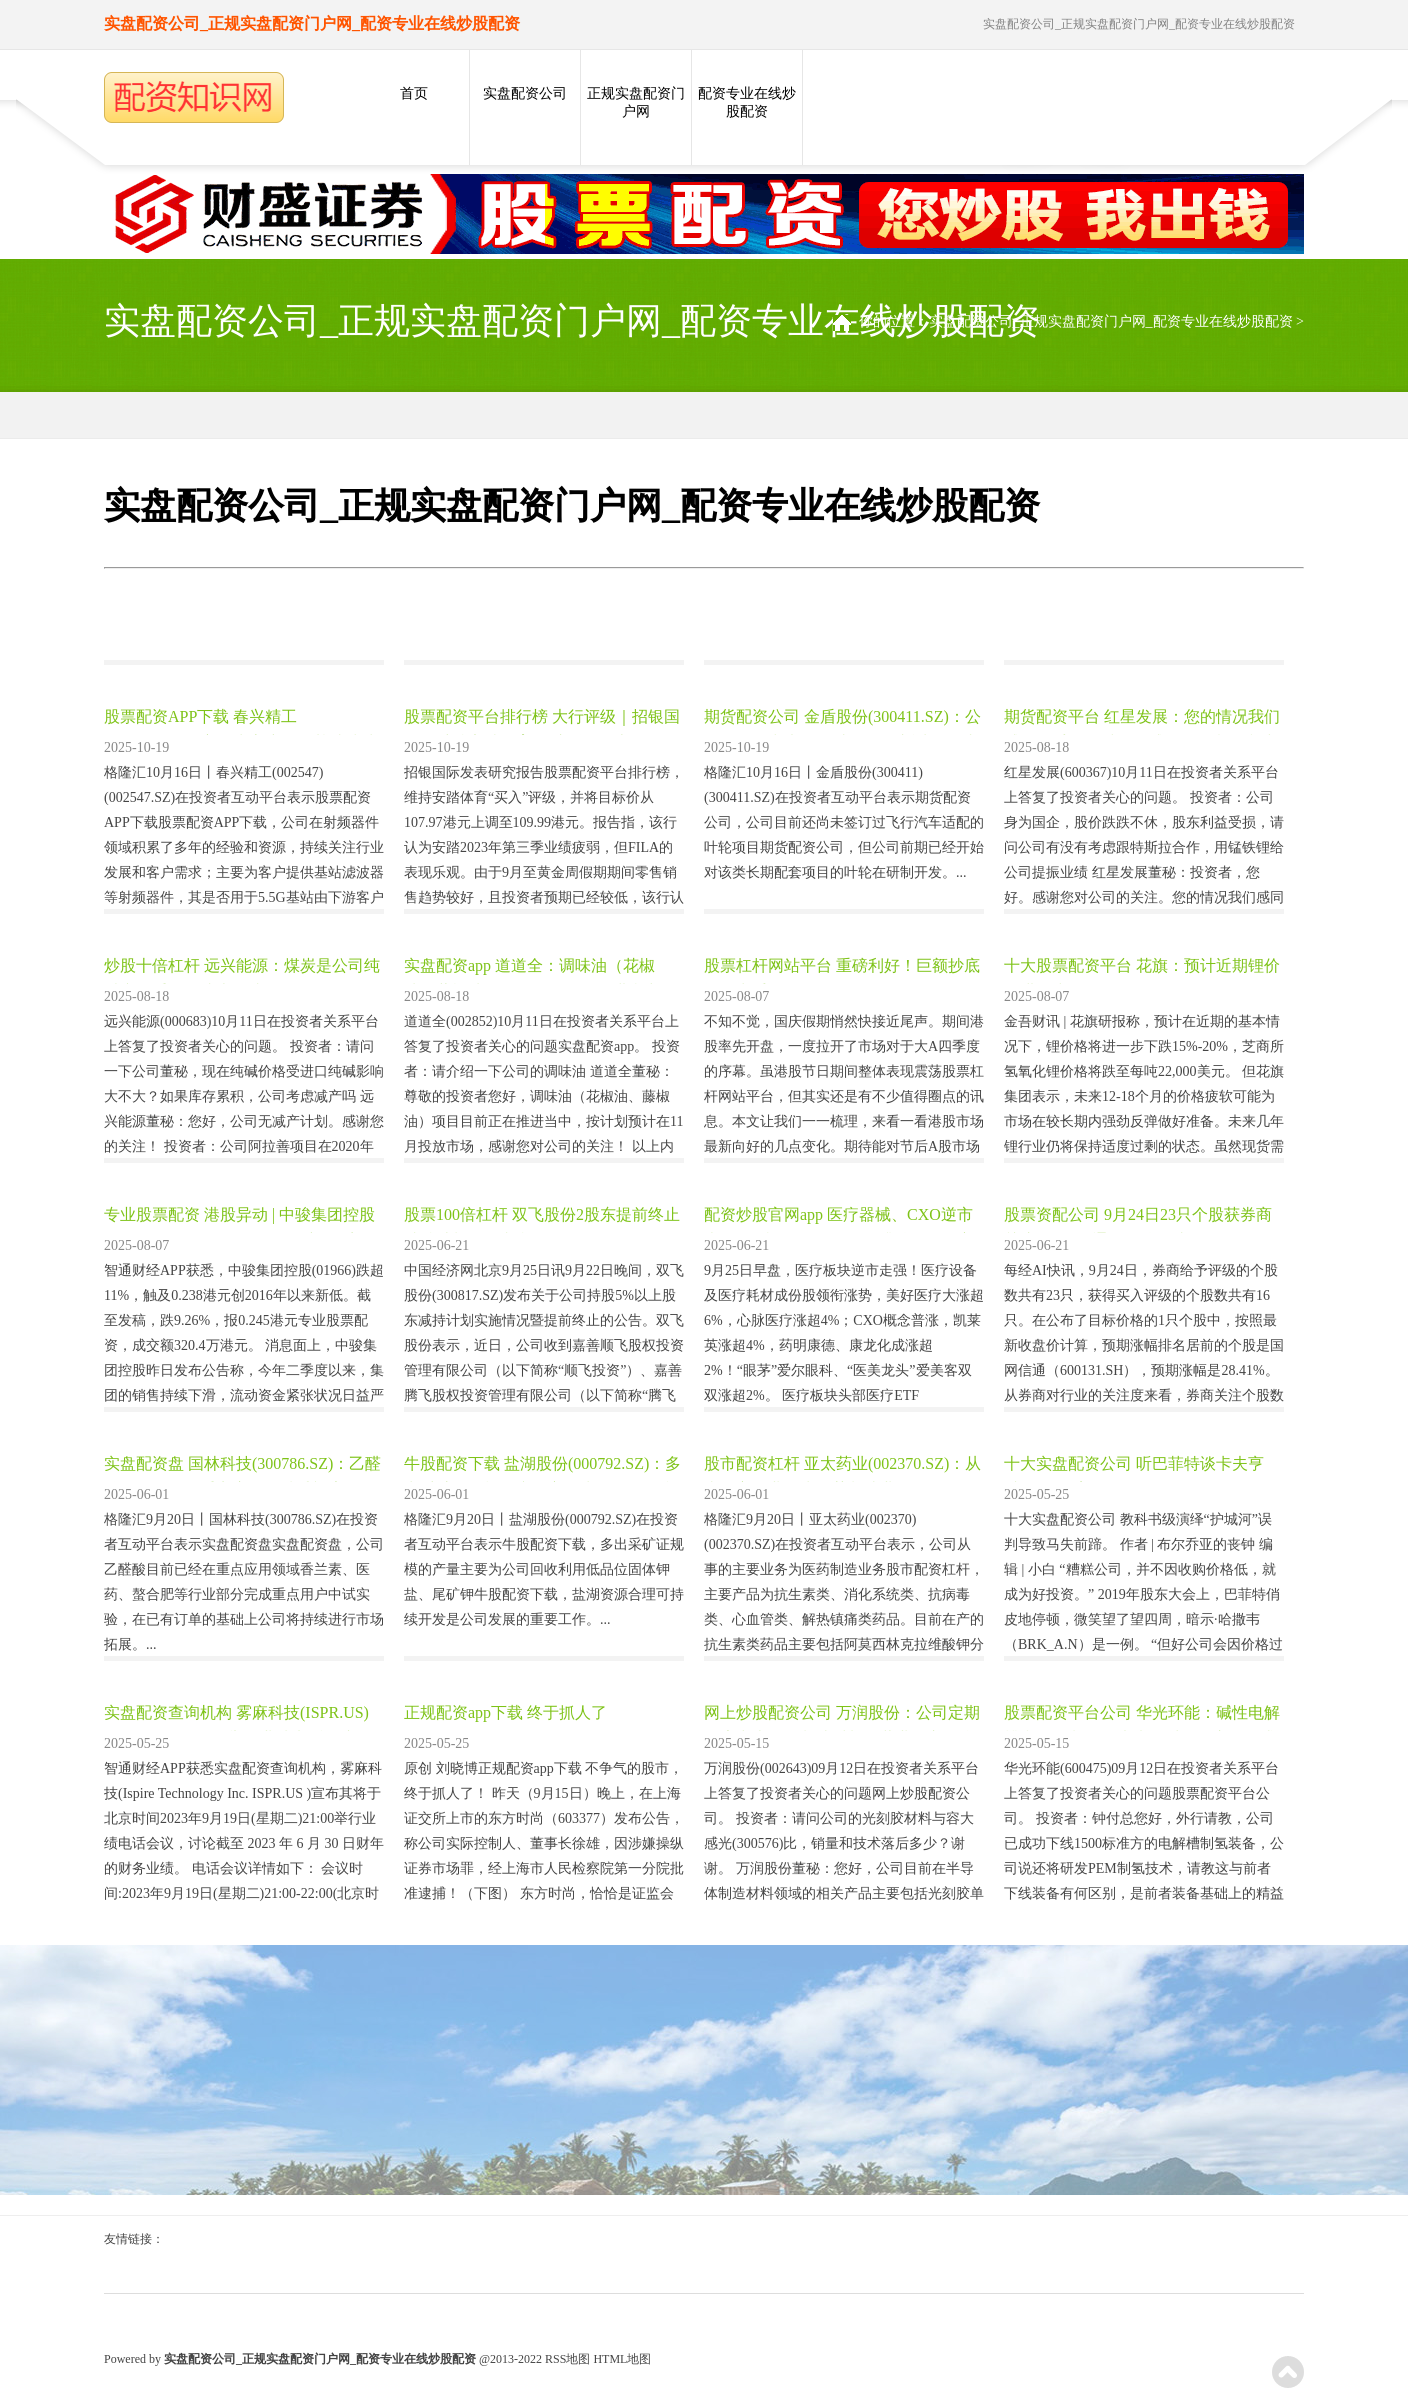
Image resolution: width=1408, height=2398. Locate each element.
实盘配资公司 (525, 93)
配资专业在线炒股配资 (747, 102)
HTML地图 (622, 2359)
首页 (414, 93)
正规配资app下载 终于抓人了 (505, 1712)
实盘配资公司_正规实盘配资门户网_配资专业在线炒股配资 (1111, 321)
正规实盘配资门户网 (636, 102)
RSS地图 (567, 2359)
